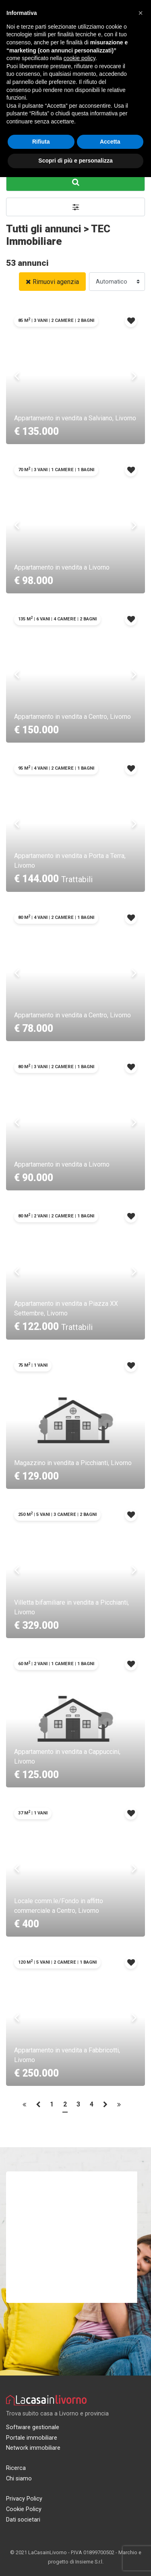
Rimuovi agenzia (52, 282)
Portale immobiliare (31, 2437)
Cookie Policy (23, 2509)
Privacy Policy (24, 2498)
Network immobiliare (33, 2447)
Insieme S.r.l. (89, 2562)
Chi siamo (19, 2478)
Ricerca (16, 2468)
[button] (75, 207)
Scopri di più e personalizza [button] (75, 160)
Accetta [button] (110, 141)
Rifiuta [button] (41, 141)
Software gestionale (32, 2427)
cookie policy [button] (79, 58)
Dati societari (23, 2519)
